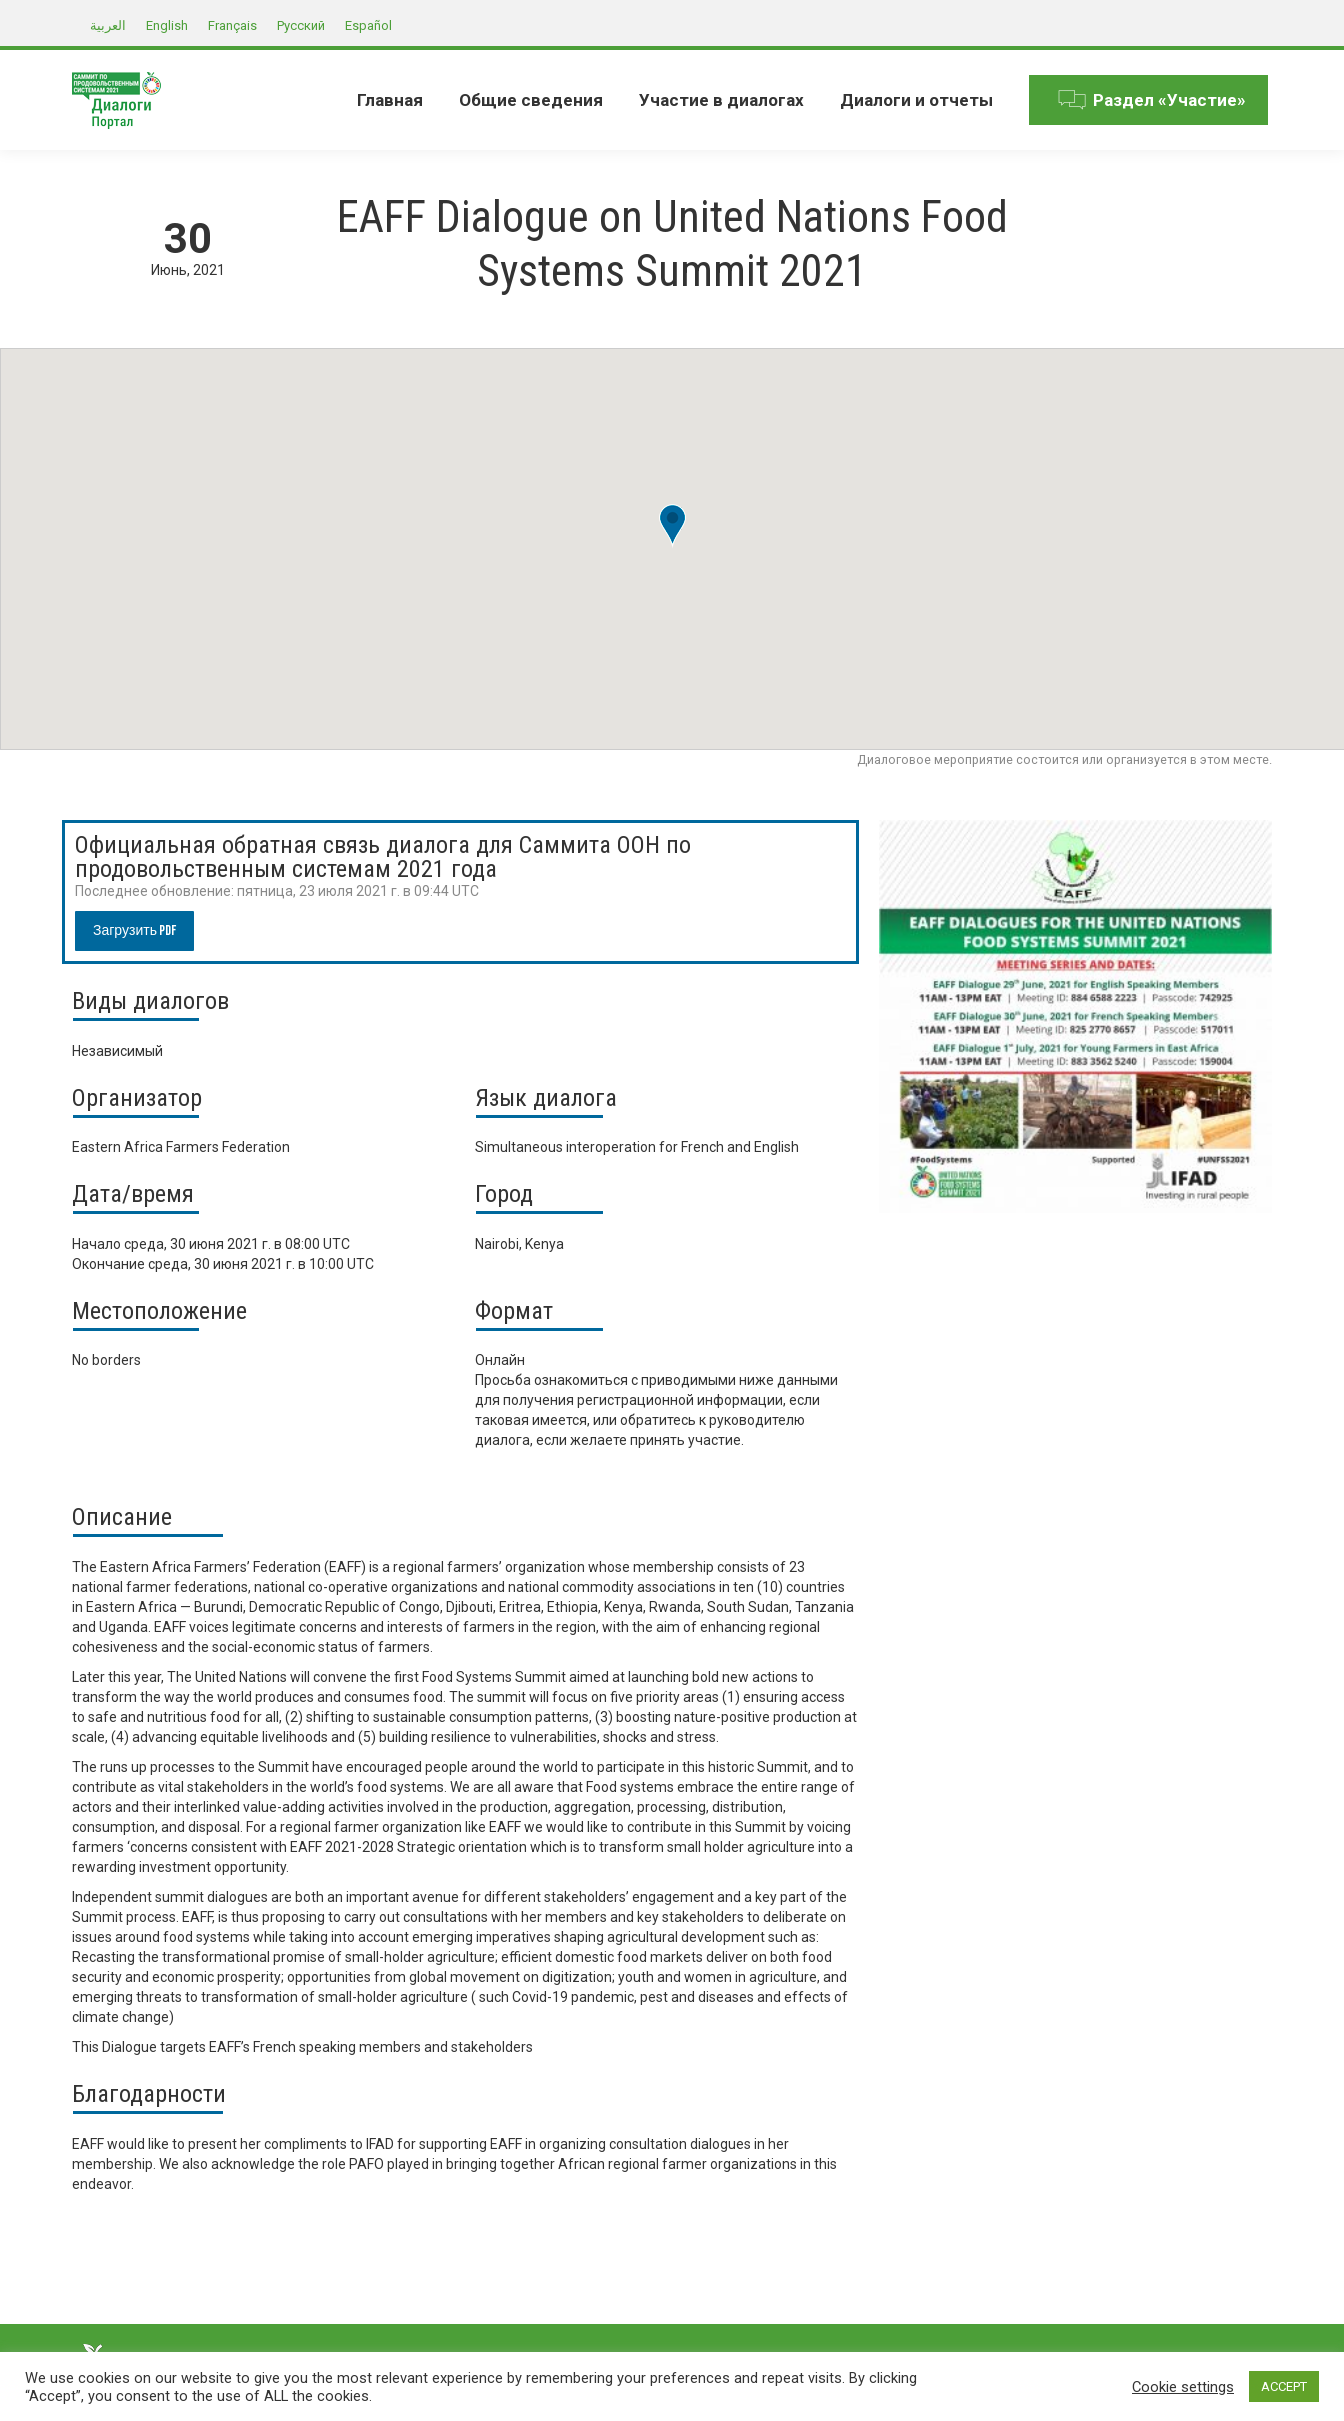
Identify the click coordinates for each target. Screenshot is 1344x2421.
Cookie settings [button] (1183, 2387)
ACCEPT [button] (1284, 2386)
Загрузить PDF (134, 930)
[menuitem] (390, 100)
